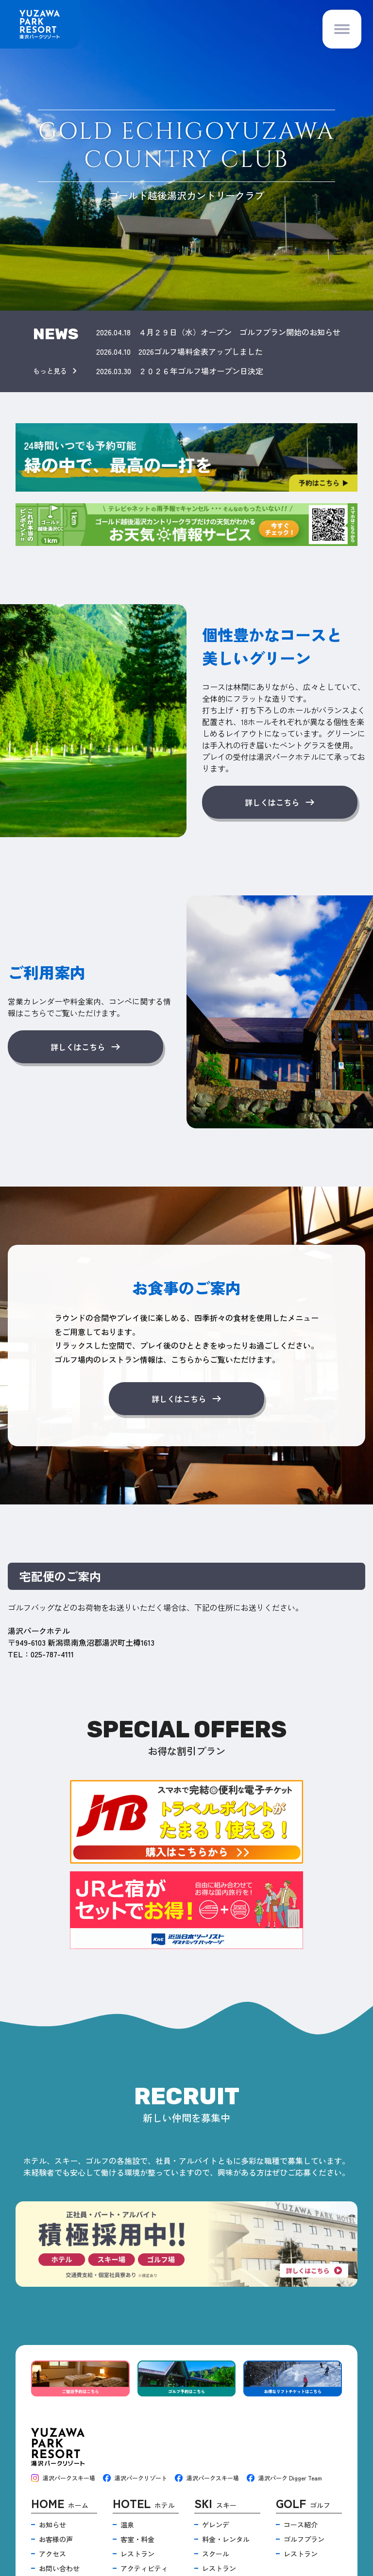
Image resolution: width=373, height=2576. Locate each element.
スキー (215, 2504)
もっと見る (57, 371)
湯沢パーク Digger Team (284, 2478)
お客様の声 (56, 2539)
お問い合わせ (59, 2568)
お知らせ (52, 2524)
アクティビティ (144, 2568)
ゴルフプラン (304, 2539)
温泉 (127, 2524)
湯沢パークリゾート (135, 2478)
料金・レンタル (226, 2539)
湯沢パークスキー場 (63, 2478)
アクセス (52, 2553)
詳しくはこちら (280, 802)
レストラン (137, 2553)
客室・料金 (137, 2539)
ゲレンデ (215, 2524)
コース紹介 (301, 2524)
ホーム (59, 2504)
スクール (215, 2553)
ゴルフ (303, 2504)
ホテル (144, 2504)
